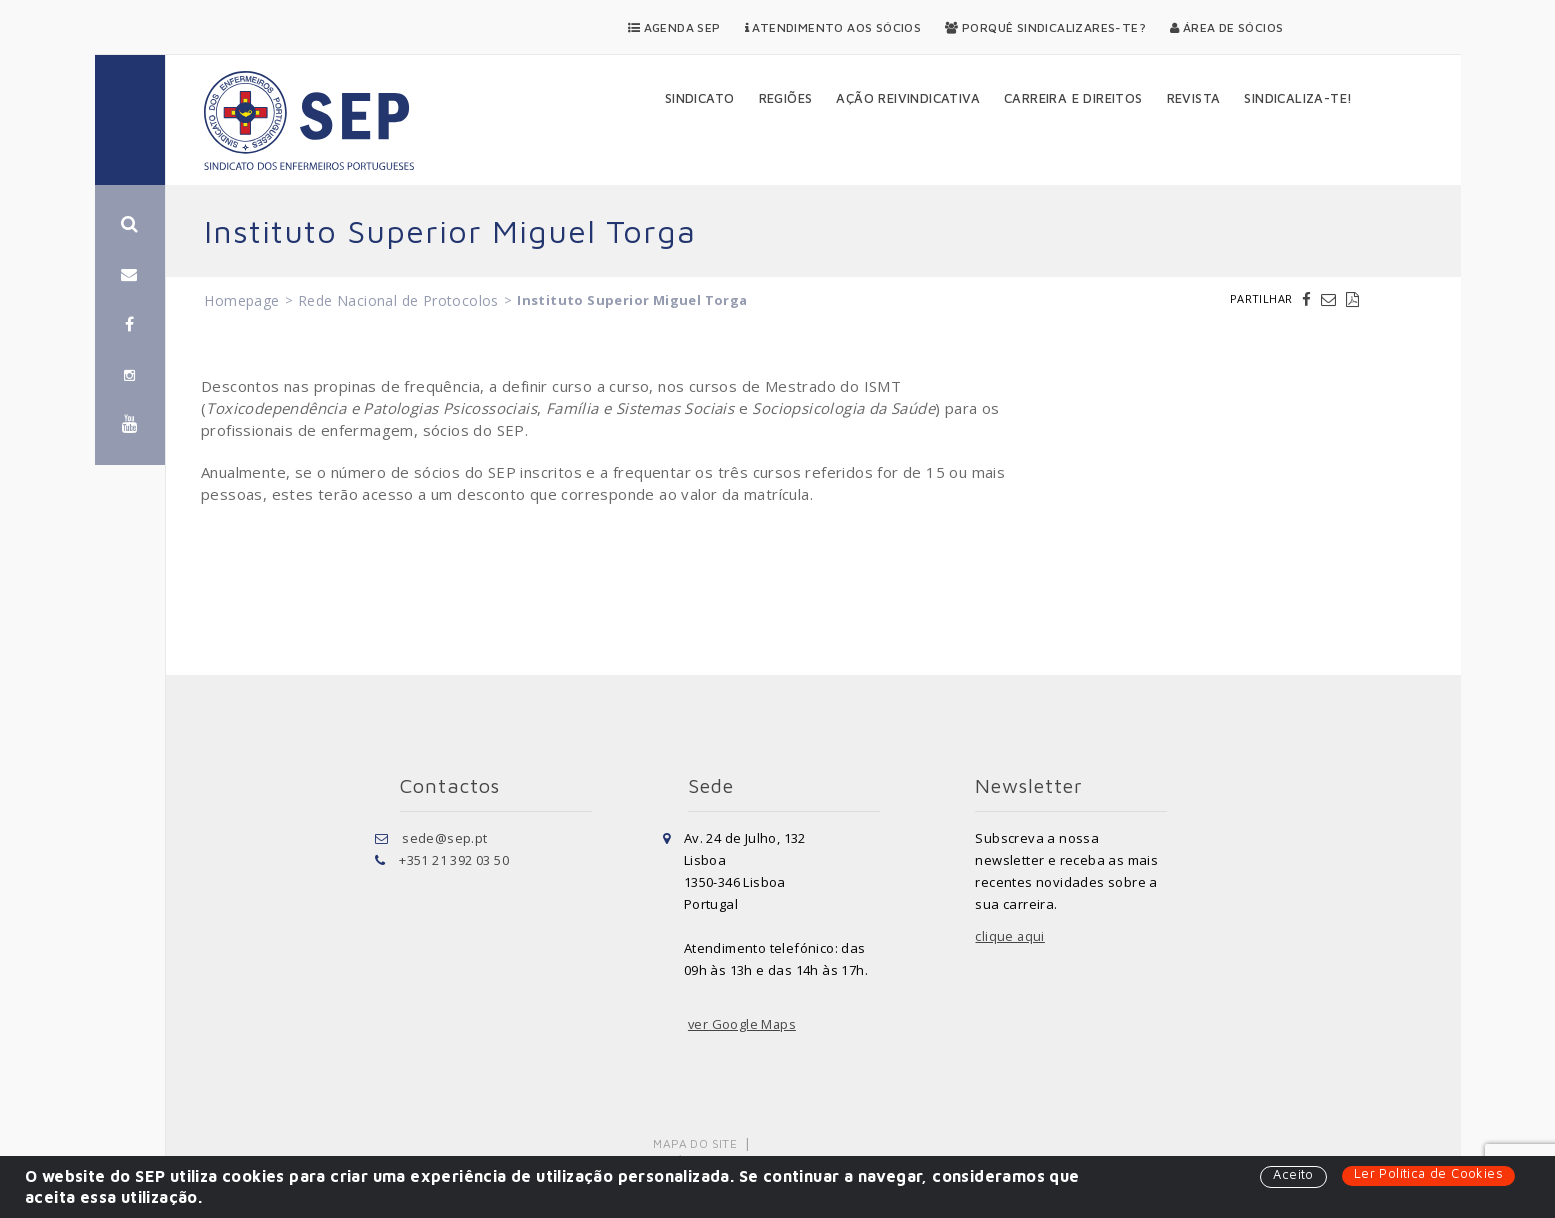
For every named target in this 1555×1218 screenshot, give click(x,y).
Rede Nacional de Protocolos (398, 300)
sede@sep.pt (444, 838)
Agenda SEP (674, 27)
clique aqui (1010, 936)
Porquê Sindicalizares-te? (1045, 27)
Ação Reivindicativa (908, 98)
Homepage (241, 300)
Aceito (1293, 1175)
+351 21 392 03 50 (454, 860)
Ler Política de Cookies (1428, 1174)
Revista (1194, 98)
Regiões (786, 98)
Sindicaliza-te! (1298, 98)
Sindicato (700, 98)
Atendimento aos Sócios (833, 27)
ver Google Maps (743, 1024)
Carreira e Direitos (1073, 98)
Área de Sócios (1226, 27)
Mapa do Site (695, 1143)
